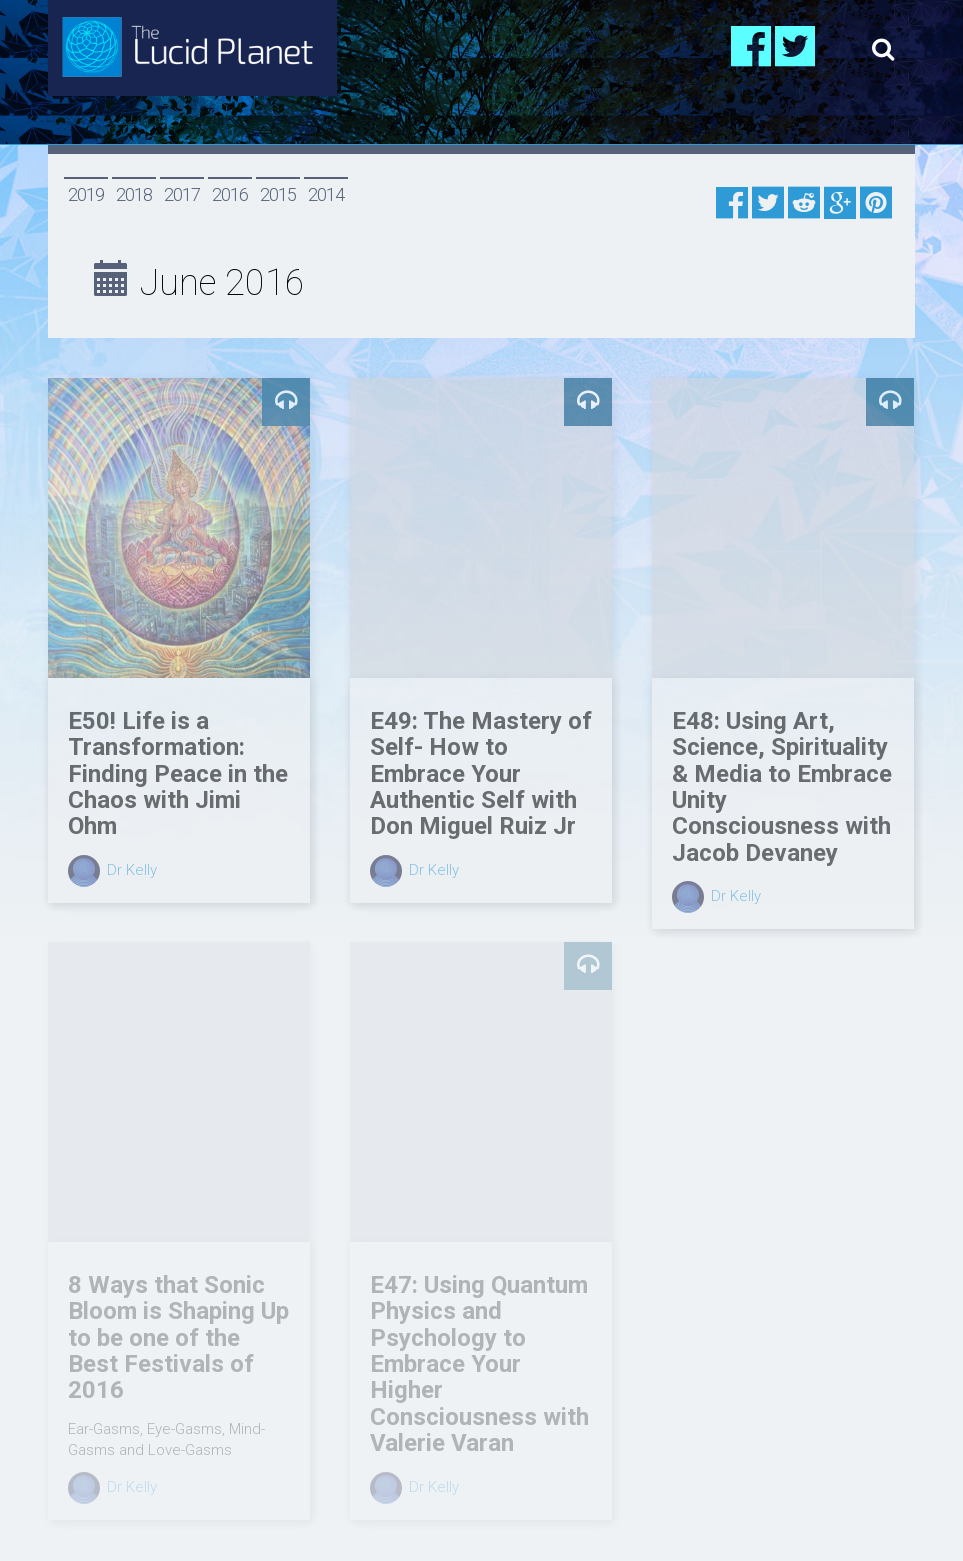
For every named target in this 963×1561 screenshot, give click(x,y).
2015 (278, 194)
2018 (134, 194)
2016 (230, 194)
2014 (326, 194)
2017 (182, 194)
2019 (86, 194)
